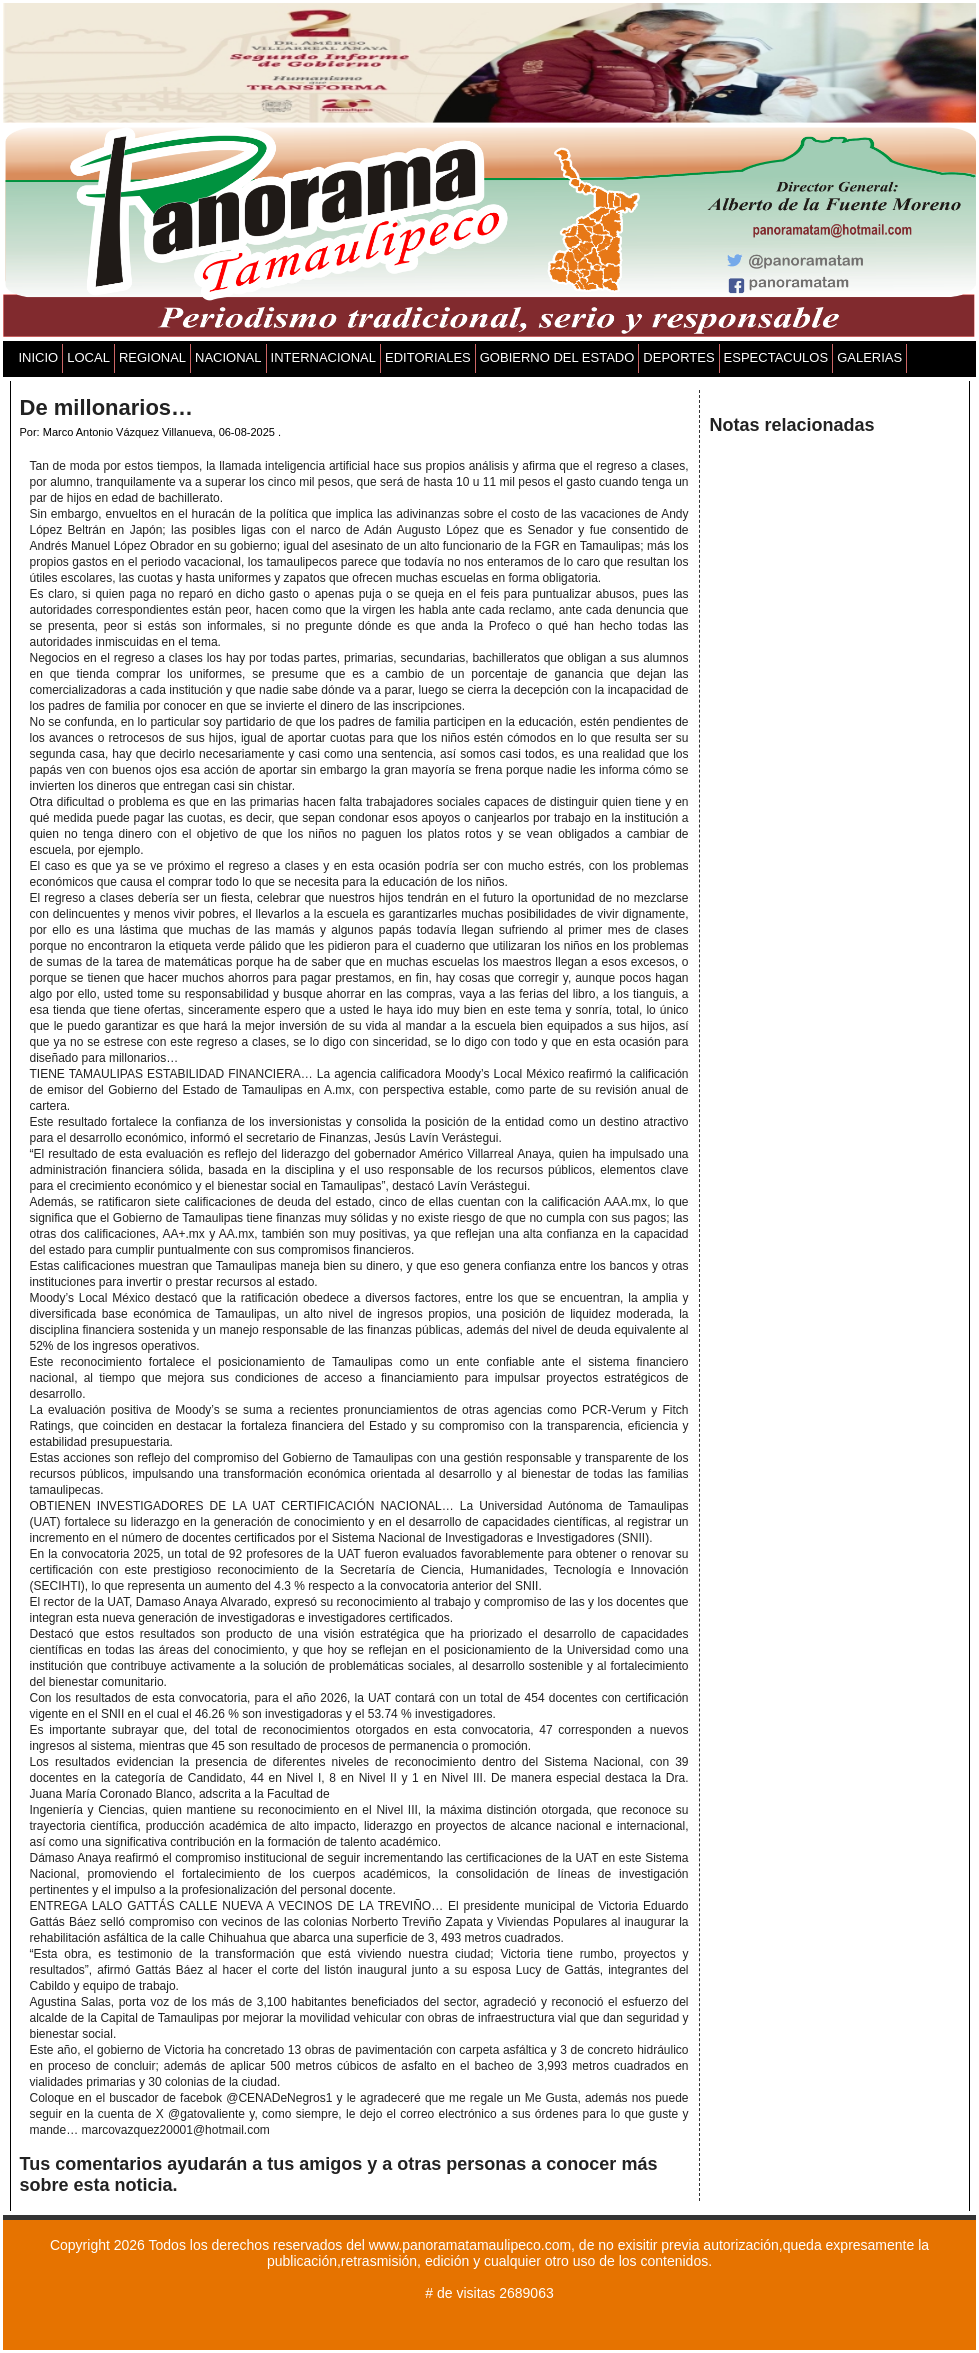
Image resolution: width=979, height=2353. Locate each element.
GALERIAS (869, 357)
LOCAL (88, 357)
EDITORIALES (428, 357)
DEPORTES (678, 357)
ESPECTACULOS (776, 357)
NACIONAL (228, 357)
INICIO (39, 357)
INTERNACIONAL (323, 357)
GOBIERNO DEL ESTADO (557, 357)
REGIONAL (152, 357)
